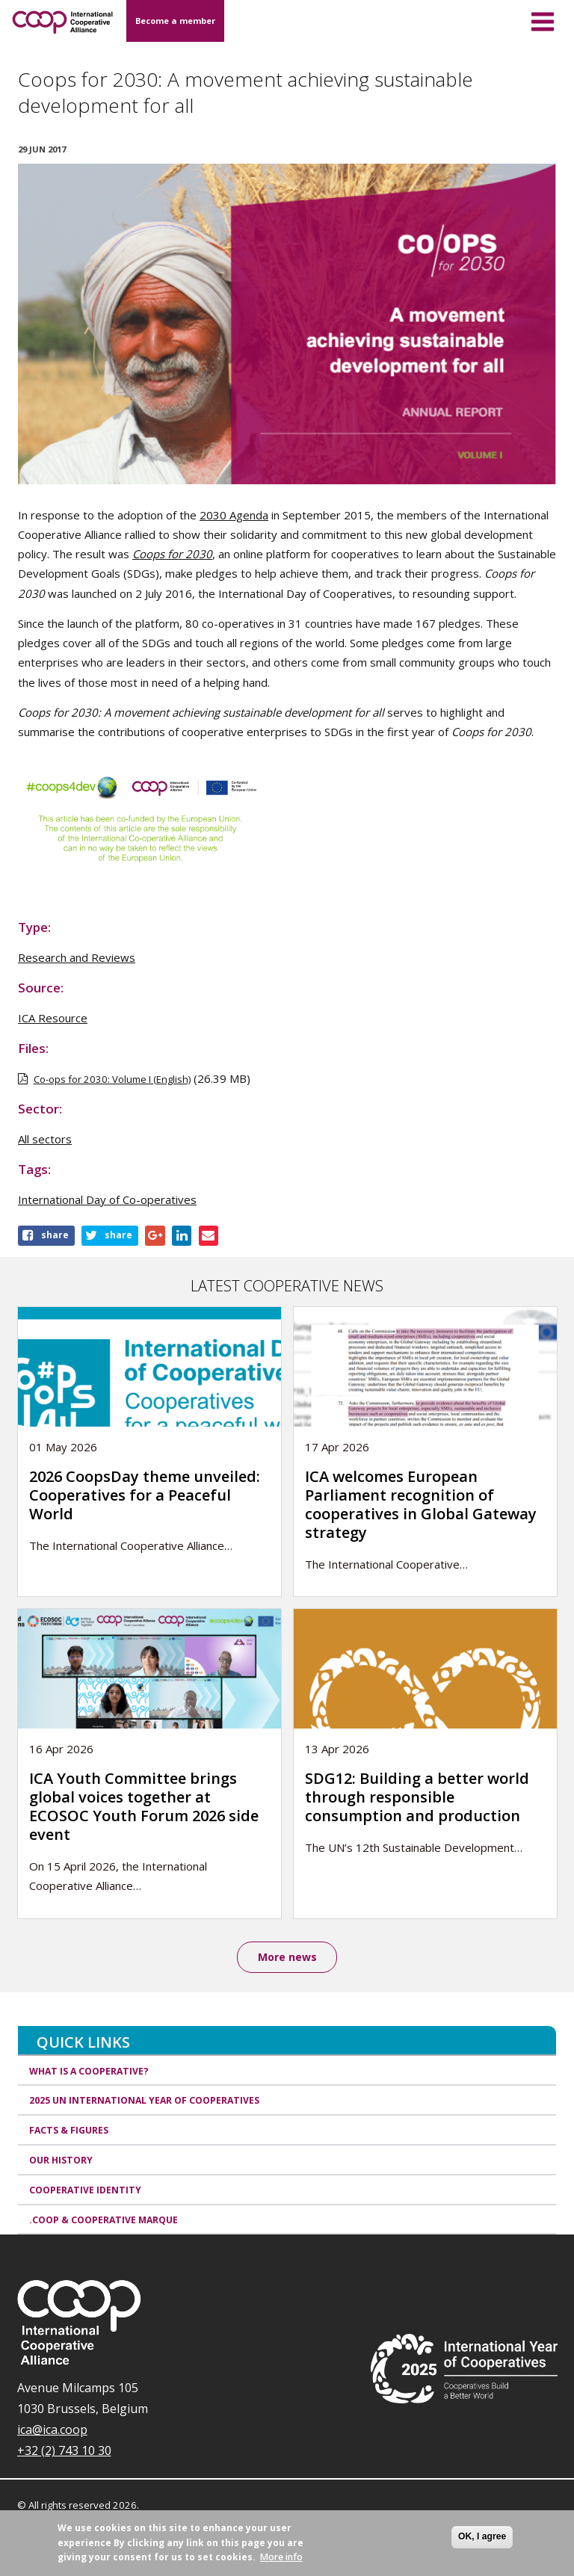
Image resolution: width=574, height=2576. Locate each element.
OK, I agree (482, 2536)
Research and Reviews (76, 957)
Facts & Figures (68, 2130)
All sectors (45, 1138)
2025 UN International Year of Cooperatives (144, 2101)
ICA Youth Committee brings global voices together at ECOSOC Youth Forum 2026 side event (144, 1806)
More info (281, 2557)
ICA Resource (52, 1017)
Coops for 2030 (172, 553)
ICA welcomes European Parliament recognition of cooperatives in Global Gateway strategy (421, 1504)
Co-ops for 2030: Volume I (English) (112, 1079)
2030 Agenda (234, 514)
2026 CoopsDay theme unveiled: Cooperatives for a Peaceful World (144, 1495)
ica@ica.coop (52, 2430)
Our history (61, 2160)
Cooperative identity (85, 2190)
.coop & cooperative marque (103, 2220)
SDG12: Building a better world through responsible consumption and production (417, 1797)
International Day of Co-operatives (107, 1199)
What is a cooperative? (89, 2071)
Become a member (175, 20)
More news (287, 1957)
